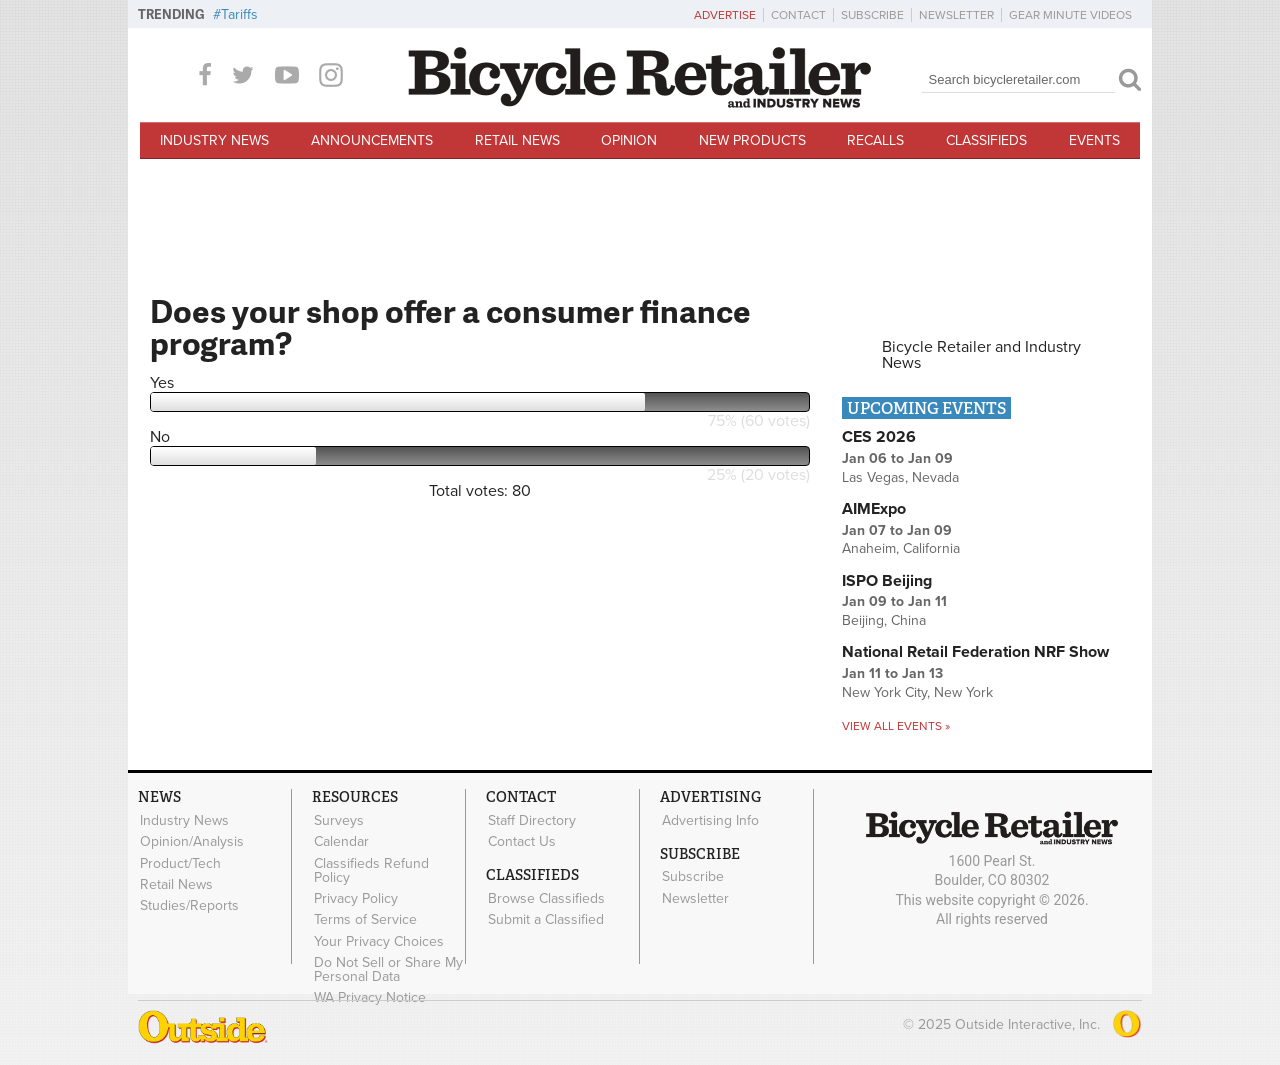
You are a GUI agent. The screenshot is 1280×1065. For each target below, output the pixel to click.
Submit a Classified (545, 917)
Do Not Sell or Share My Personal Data (387, 966)
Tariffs (239, 14)
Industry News (214, 140)
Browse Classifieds (545, 897)
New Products (752, 140)
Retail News (517, 140)
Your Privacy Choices (378, 938)
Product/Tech (179, 862)
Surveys (338, 820)
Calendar (340, 841)
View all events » (896, 726)
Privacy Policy (355, 896)
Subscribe (872, 15)
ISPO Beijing (887, 581)
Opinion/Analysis (191, 841)
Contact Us (521, 841)
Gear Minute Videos (1070, 15)
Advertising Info (709, 820)
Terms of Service (364, 917)
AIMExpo (874, 509)
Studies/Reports (188, 903)
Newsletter (956, 15)
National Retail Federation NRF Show (975, 652)
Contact (798, 15)
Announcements (372, 140)
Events (1094, 140)
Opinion (629, 140)
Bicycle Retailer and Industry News (981, 355)
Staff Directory (531, 820)
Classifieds (986, 140)
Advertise (725, 15)
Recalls (875, 140)
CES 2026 (879, 437)
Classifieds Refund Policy (370, 869)
